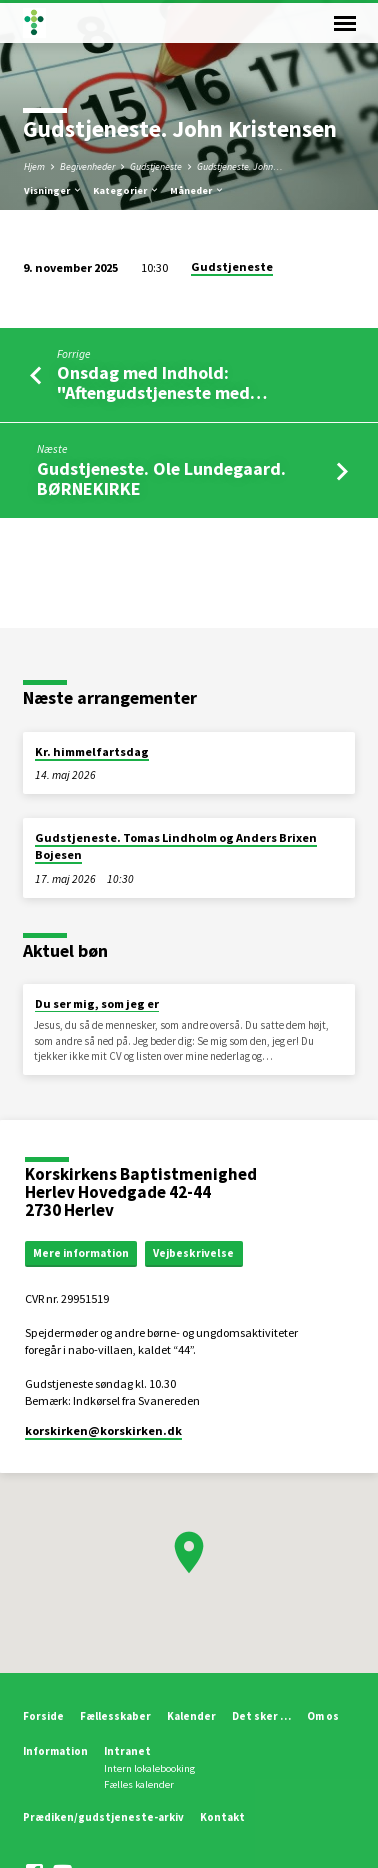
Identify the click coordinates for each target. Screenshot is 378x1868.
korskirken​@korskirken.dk (103, 1430)
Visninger (53, 190)
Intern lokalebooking (149, 1768)
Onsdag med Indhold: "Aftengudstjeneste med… (162, 382)
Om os (323, 1716)
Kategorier (126, 190)
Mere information (81, 1253)
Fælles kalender (139, 1784)
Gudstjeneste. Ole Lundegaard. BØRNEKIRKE (161, 478)
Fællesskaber (115, 1716)
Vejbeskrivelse (193, 1253)
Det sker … (261, 1716)
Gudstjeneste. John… (240, 166)
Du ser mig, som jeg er (97, 1003)
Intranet (127, 1751)
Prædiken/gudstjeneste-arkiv (103, 1817)
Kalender (191, 1716)
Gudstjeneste (156, 166)
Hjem (34, 166)
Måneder (197, 190)
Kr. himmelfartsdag (92, 751)
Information (55, 1751)
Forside (43, 1716)
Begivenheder (87, 166)
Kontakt (222, 1817)
